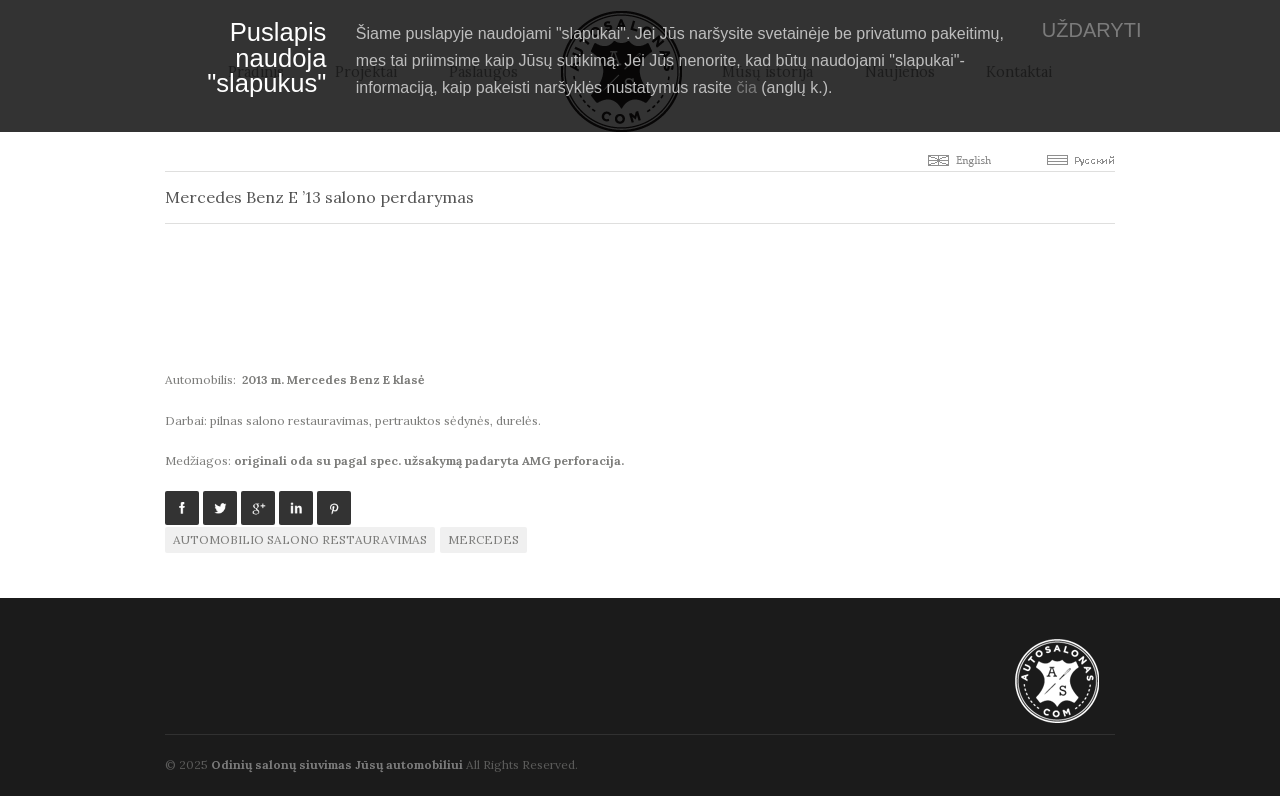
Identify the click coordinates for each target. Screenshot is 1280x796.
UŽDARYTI (1092, 30)
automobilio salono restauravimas (300, 539)
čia (746, 87)
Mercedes (483, 539)
